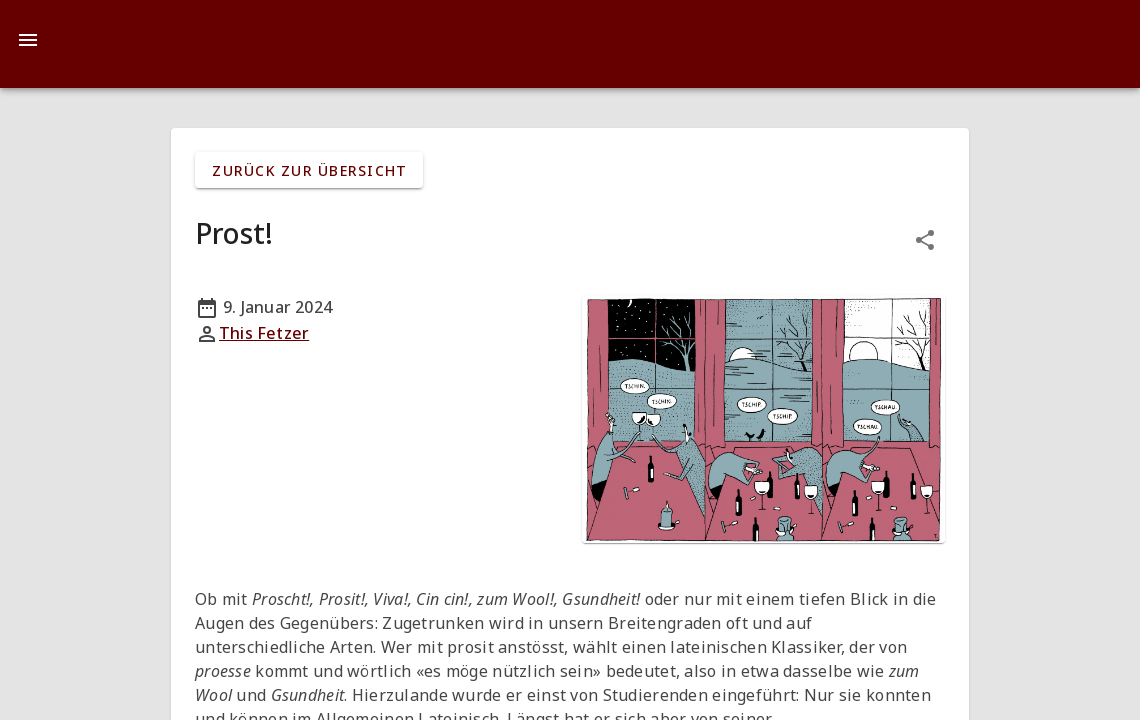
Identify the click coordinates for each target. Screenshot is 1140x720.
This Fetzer (264, 333)
